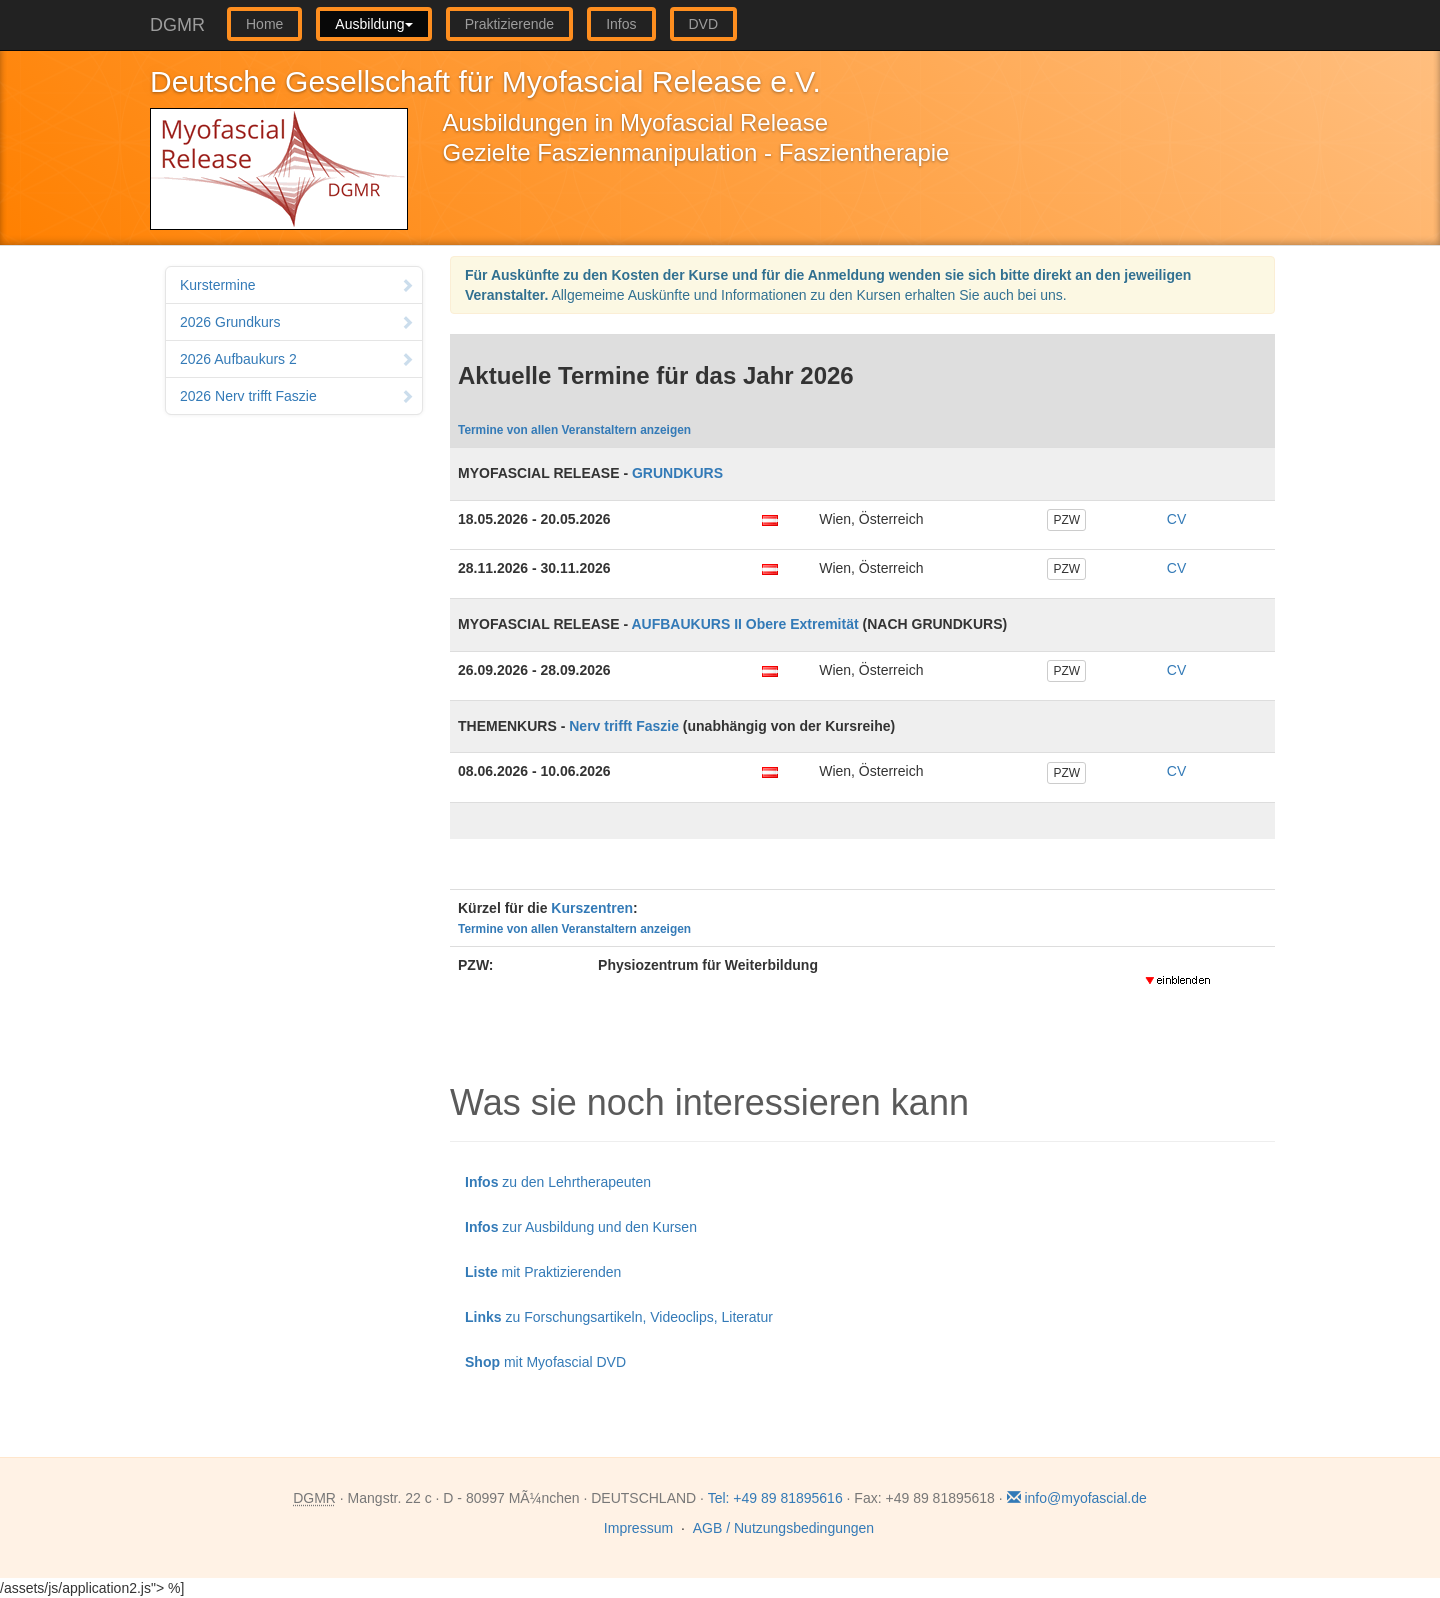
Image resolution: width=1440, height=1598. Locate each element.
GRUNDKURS (677, 473)
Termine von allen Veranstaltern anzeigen (574, 430)
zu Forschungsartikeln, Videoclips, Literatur (619, 1317)
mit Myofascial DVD (545, 1362)
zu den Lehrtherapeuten (558, 1182)
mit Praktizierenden (543, 1272)
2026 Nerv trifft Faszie (297, 396)
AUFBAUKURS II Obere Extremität (744, 624)
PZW (1066, 520)
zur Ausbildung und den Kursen (581, 1227)
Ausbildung (373, 24)
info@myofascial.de (1077, 1498)
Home (264, 24)
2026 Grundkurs (297, 322)
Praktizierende (510, 24)
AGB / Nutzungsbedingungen (783, 1528)
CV (1176, 519)
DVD (704, 24)
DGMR (177, 25)
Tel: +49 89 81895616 (775, 1498)
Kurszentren (592, 908)
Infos (621, 24)
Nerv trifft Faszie (624, 726)
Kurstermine (297, 285)
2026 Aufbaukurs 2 (297, 359)
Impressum (638, 1528)
